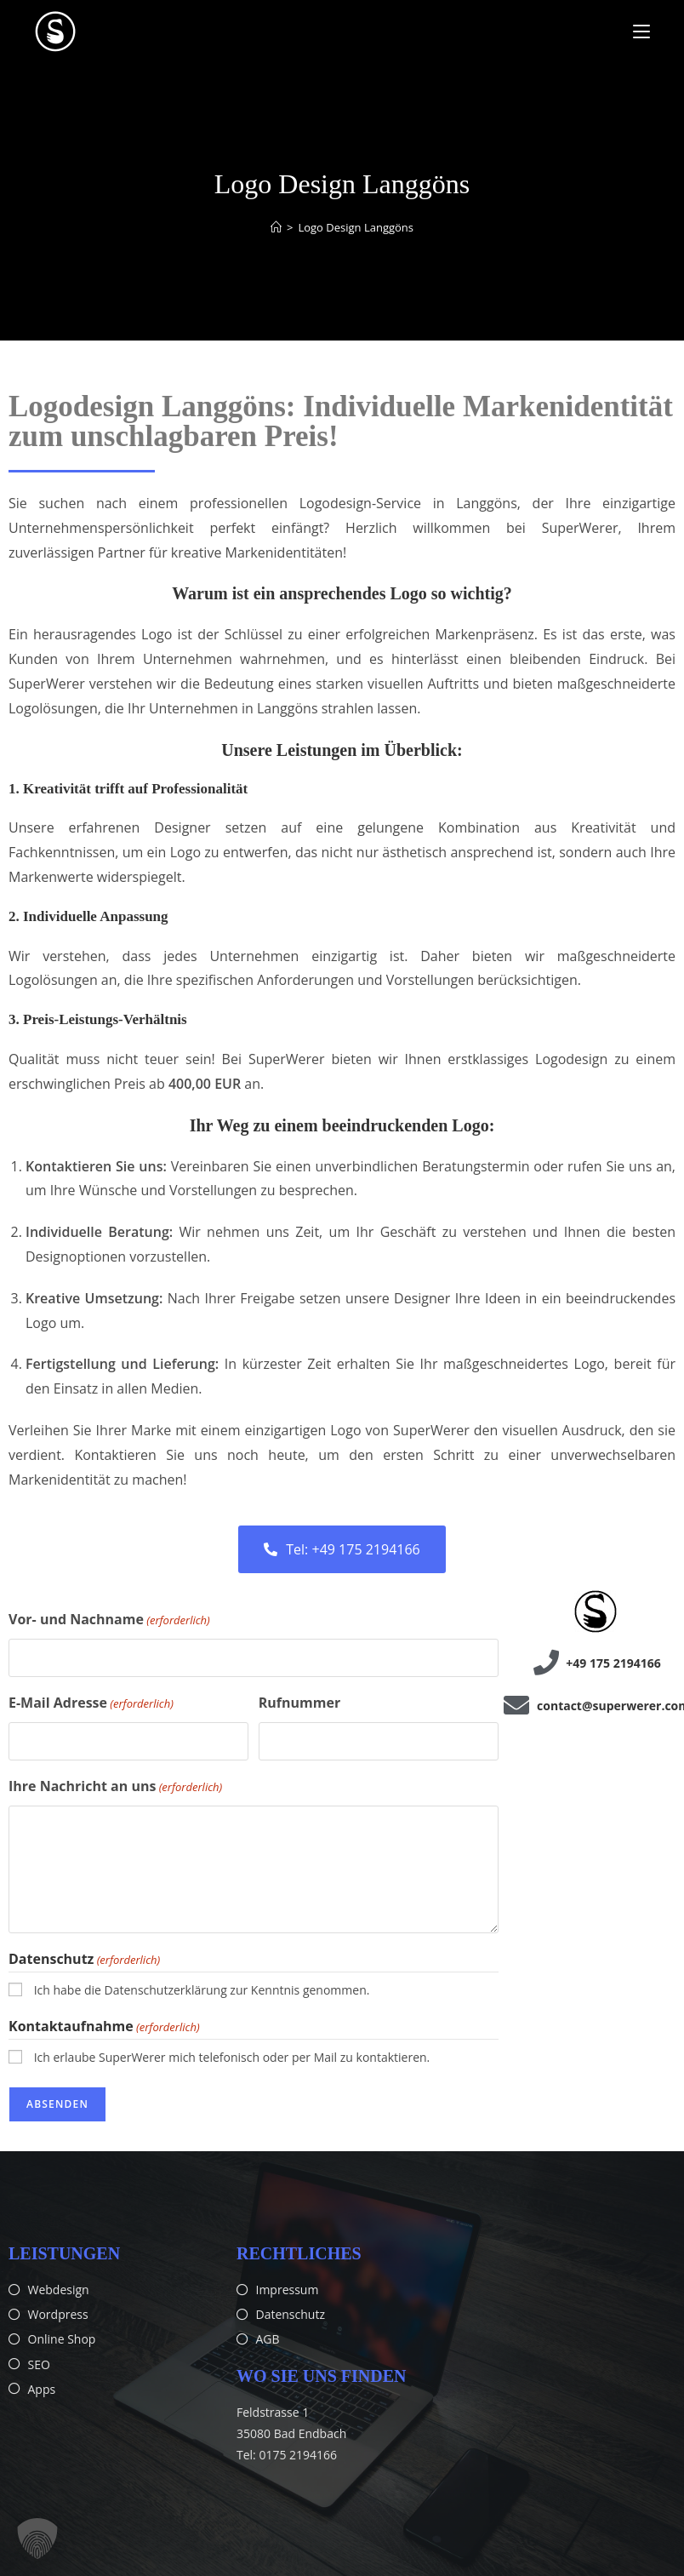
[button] (37, 2538)
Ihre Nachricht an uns (115, 1787)
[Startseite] (276, 227)
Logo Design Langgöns (355, 227)
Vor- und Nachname (109, 1620)
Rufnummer (299, 1702)
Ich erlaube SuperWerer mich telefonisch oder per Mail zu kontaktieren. (232, 2056)
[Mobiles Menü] (641, 31)
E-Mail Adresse (91, 1703)
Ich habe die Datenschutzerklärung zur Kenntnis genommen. (202, 1990)
